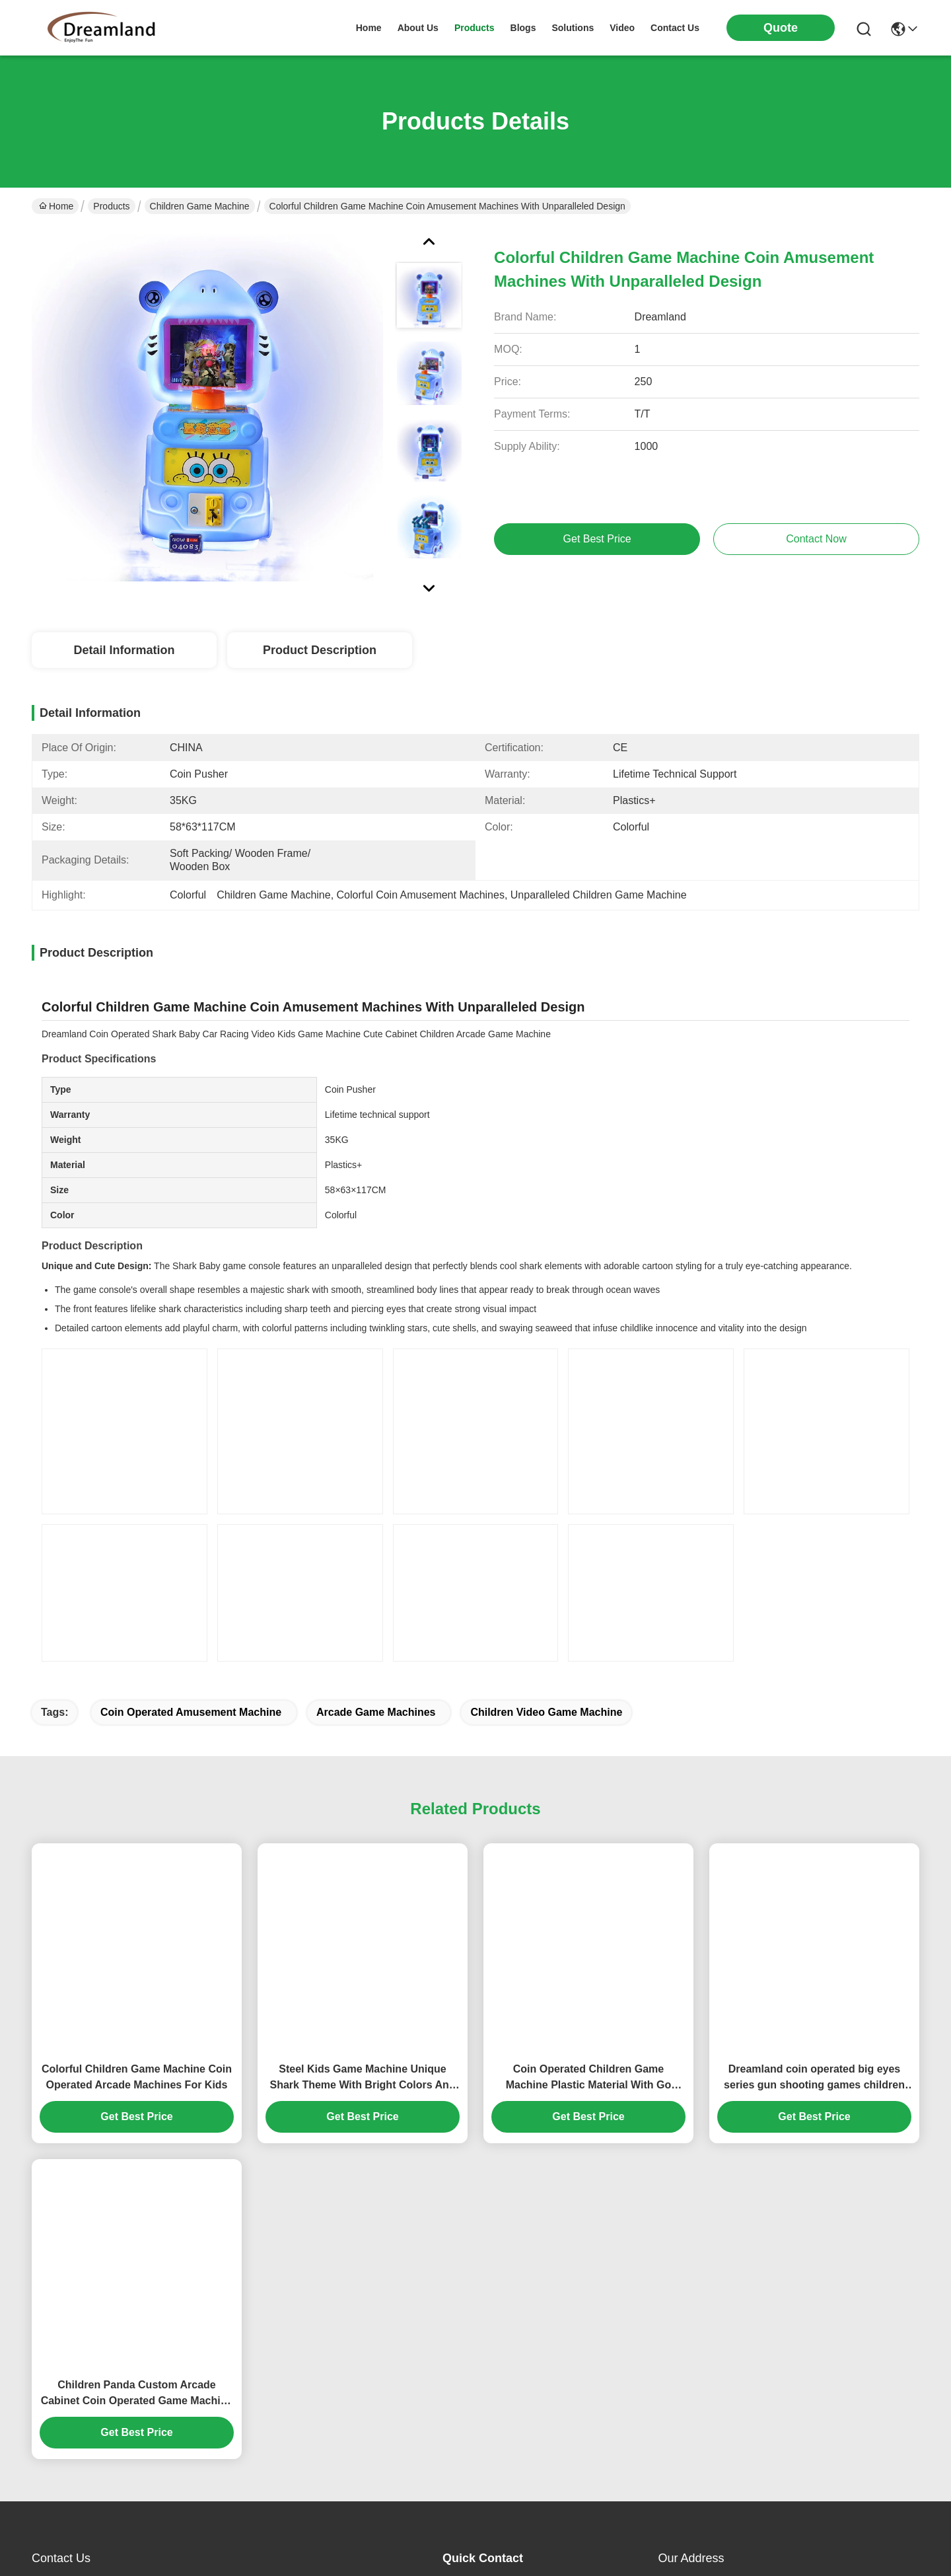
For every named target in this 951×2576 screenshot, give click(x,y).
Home (369, 27)
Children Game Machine (200, 206)
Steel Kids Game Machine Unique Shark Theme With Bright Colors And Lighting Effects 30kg (362, 2078)
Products (111, 206)
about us (418, 27)
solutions (572, 27)
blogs (523, 27)
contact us (675, 27)
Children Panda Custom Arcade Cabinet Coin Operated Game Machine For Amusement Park (137, 2394)
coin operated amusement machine (190, 1712)
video (622, 27)
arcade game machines (376, 1712)
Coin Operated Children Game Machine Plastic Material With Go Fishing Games (589, 2078)
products (474, 27)
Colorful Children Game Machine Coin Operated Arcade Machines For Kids (137, 2076)
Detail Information (123, 650)
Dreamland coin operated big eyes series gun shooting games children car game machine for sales (814, 2078)
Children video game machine (546, 1712)
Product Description (319, 650)
